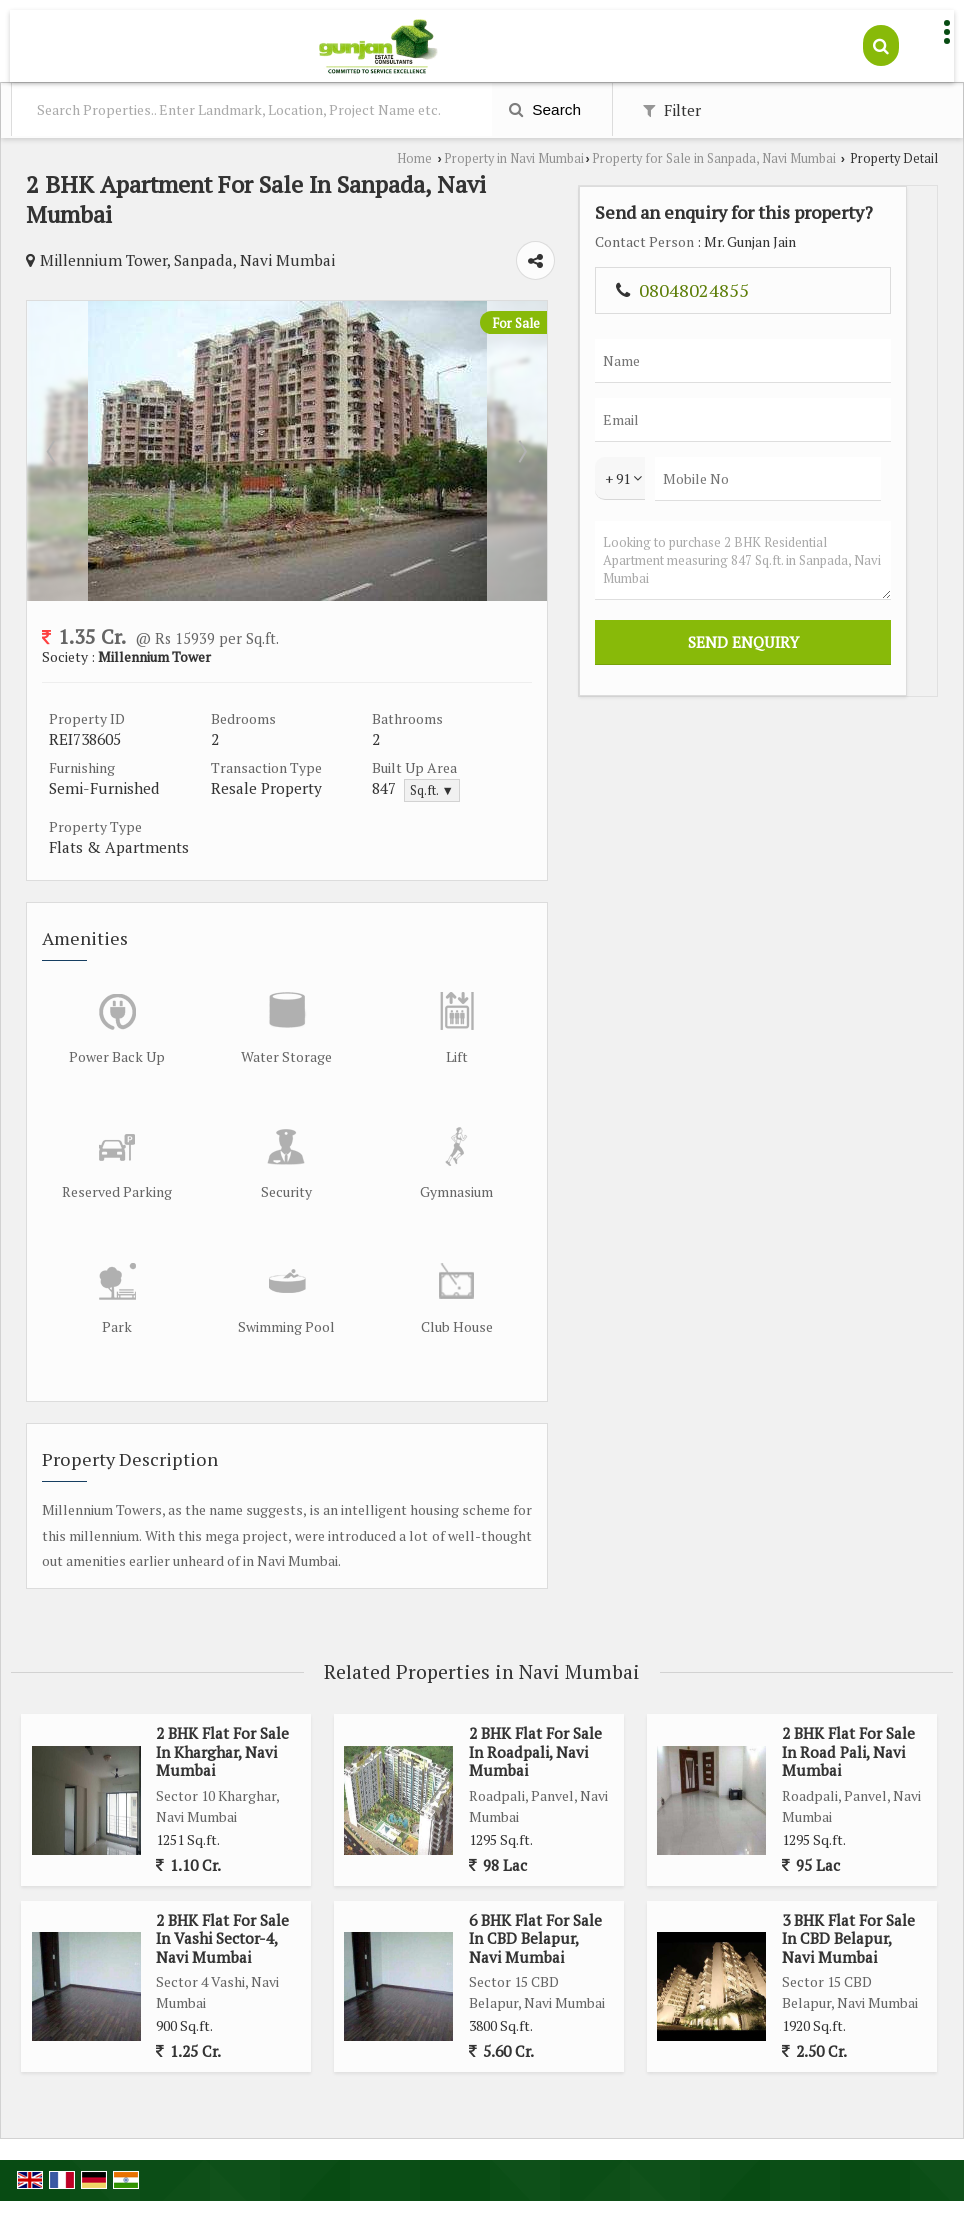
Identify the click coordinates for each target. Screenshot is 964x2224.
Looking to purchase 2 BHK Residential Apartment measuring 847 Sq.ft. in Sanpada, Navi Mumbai (868, 666)
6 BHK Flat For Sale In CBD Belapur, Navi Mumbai (535, 1882)
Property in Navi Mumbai (514, 158)
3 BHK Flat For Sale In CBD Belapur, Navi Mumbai (848, 1882)
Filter (672, 110)
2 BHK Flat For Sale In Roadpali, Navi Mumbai (535, 1696)
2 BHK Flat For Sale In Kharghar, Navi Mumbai (222, 1696)
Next (731, 420)
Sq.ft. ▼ (570, 760)
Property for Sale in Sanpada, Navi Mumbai (714, 158)
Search (545, 109)
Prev (53, 420)
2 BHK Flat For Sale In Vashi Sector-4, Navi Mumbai (222, 1882)
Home (414, 158)
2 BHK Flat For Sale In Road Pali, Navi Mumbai (848, 1696)
